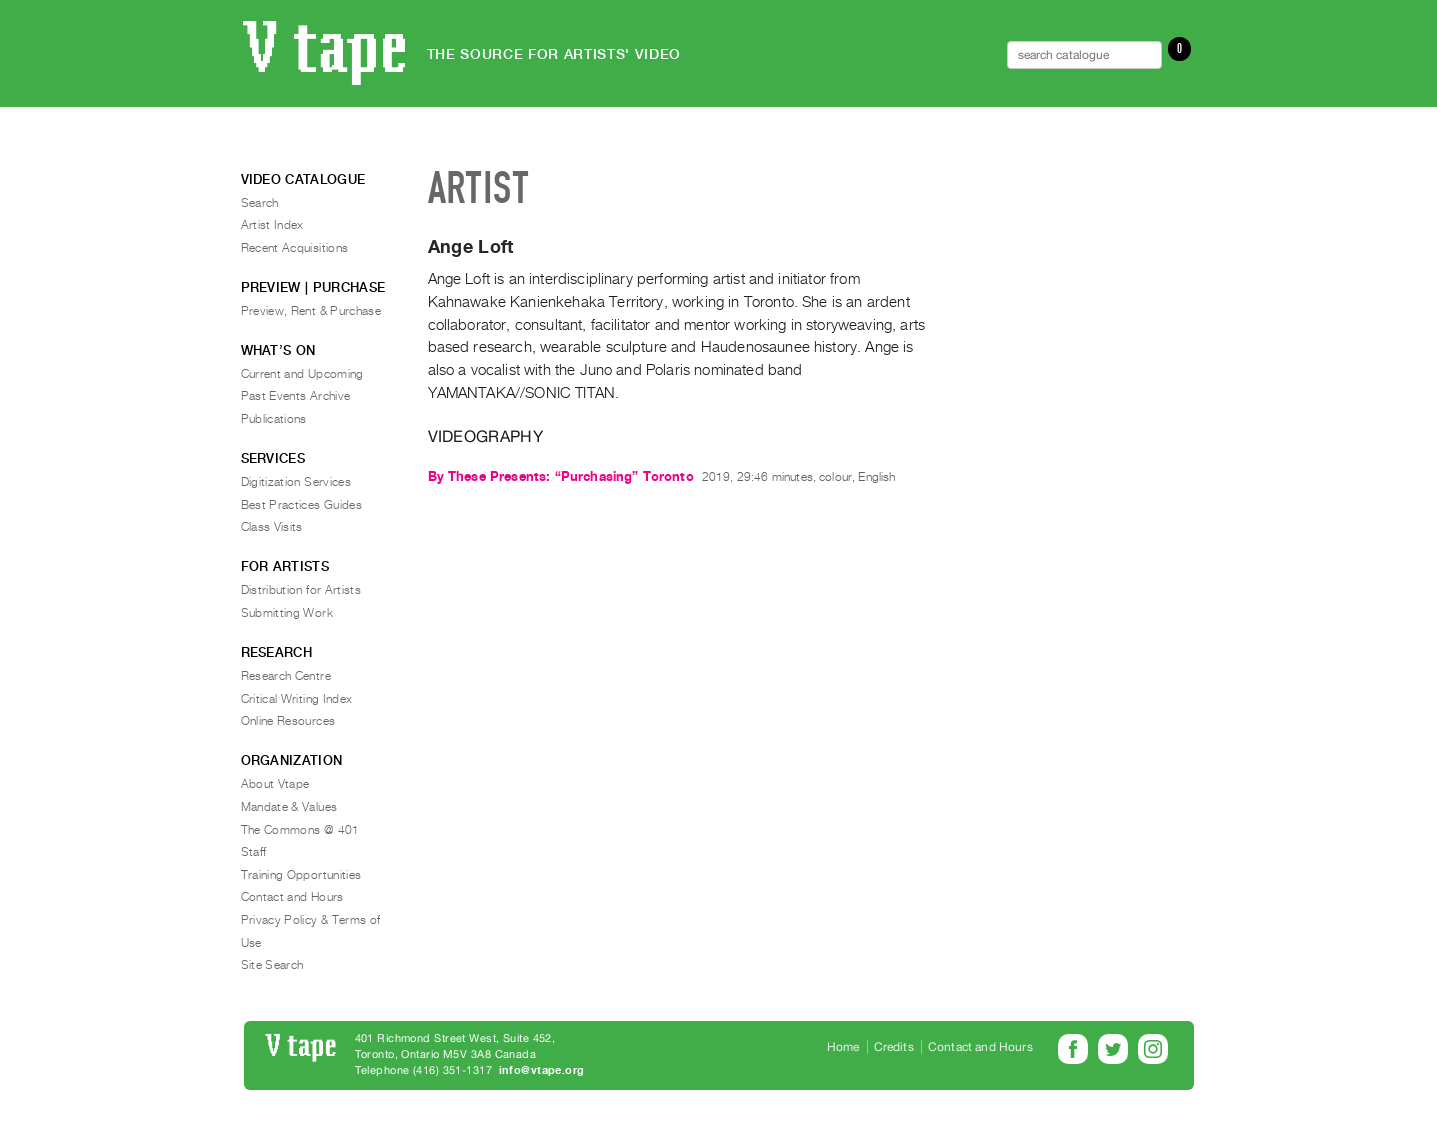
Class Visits (272, 527)
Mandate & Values (289, 807)
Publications (274, 419)
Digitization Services (296, 482)
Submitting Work (287, 613)
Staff (254, 852)
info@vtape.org (542, 1070)
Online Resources (288, 721)
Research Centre (286, 676)
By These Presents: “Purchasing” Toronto (561, 476)
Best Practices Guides (302, 505)
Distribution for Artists (301, 590)
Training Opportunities (301, 875)
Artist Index (272, 225)
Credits (894, 1047)
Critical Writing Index (297, 699)
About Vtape (275, 784)
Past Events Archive (296, 396)
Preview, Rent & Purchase (311, 311)
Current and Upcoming (302, 374)
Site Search (272, 965)
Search (260, 203)
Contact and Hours (292, 897)
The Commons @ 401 (300, 830)
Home (843, 1047)
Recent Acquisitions (295, 248)
